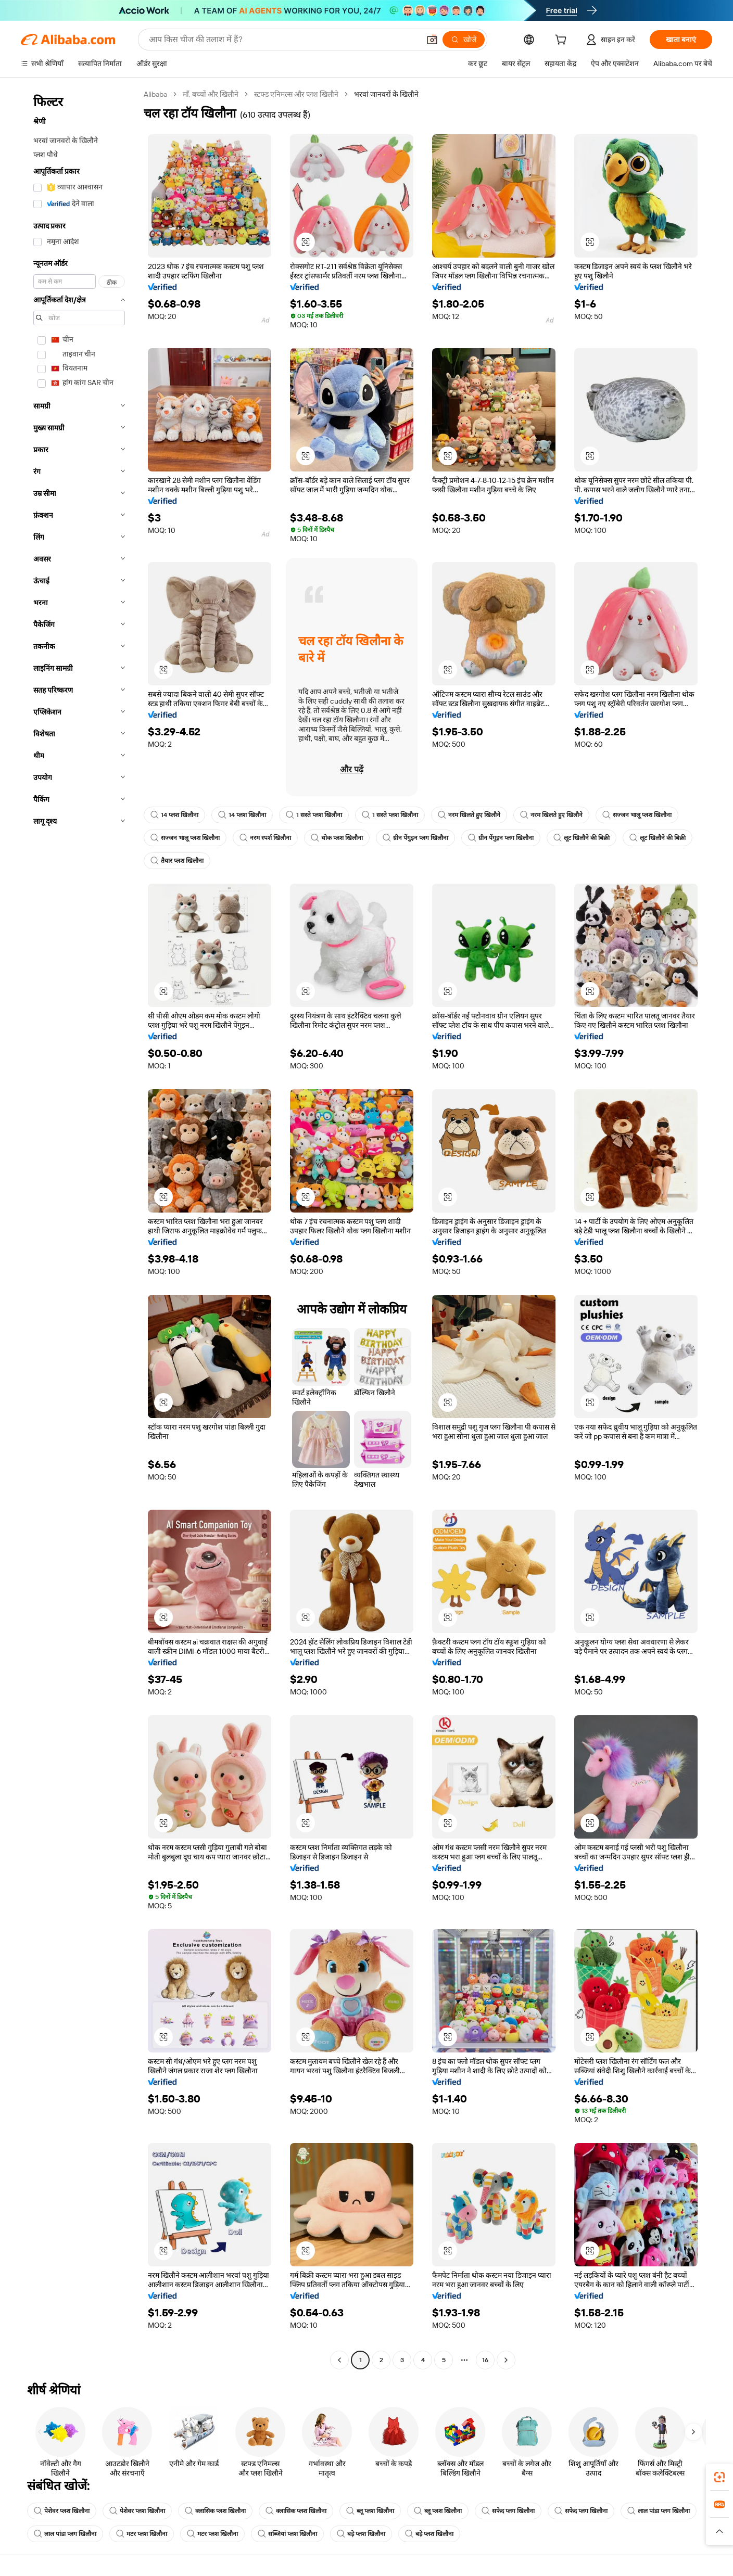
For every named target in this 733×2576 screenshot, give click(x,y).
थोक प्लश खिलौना (337, 838)
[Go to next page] (506, 2360)
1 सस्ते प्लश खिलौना (314, 815)
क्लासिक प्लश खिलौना (215, 2511)
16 (485, 2360)
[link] (719, 2477)
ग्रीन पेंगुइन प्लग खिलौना (415, 838)
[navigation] (79, 1228)
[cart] (563, 41)
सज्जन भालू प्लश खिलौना (637, 815)
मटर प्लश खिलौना (141, 2534)
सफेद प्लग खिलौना (508, 2511)
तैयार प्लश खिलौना (177, 861)
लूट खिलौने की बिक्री (581, 838)
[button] (432, 39)
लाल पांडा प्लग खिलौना (658, 2511)
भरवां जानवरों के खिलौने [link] (386, 94)
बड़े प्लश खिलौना (361, 2534)
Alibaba (155, 94)
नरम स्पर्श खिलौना (265, 838)
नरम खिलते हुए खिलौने (469, 815)
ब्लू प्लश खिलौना (370, 2511)
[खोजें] (464, 39)
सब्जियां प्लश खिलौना (287, 2534)
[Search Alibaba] (283, 39)
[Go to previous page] (339, 2360)
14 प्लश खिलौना (174, 815)
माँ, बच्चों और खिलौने (210, 94)
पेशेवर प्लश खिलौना (62, 2511)
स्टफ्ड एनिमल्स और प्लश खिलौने (296, 94)
